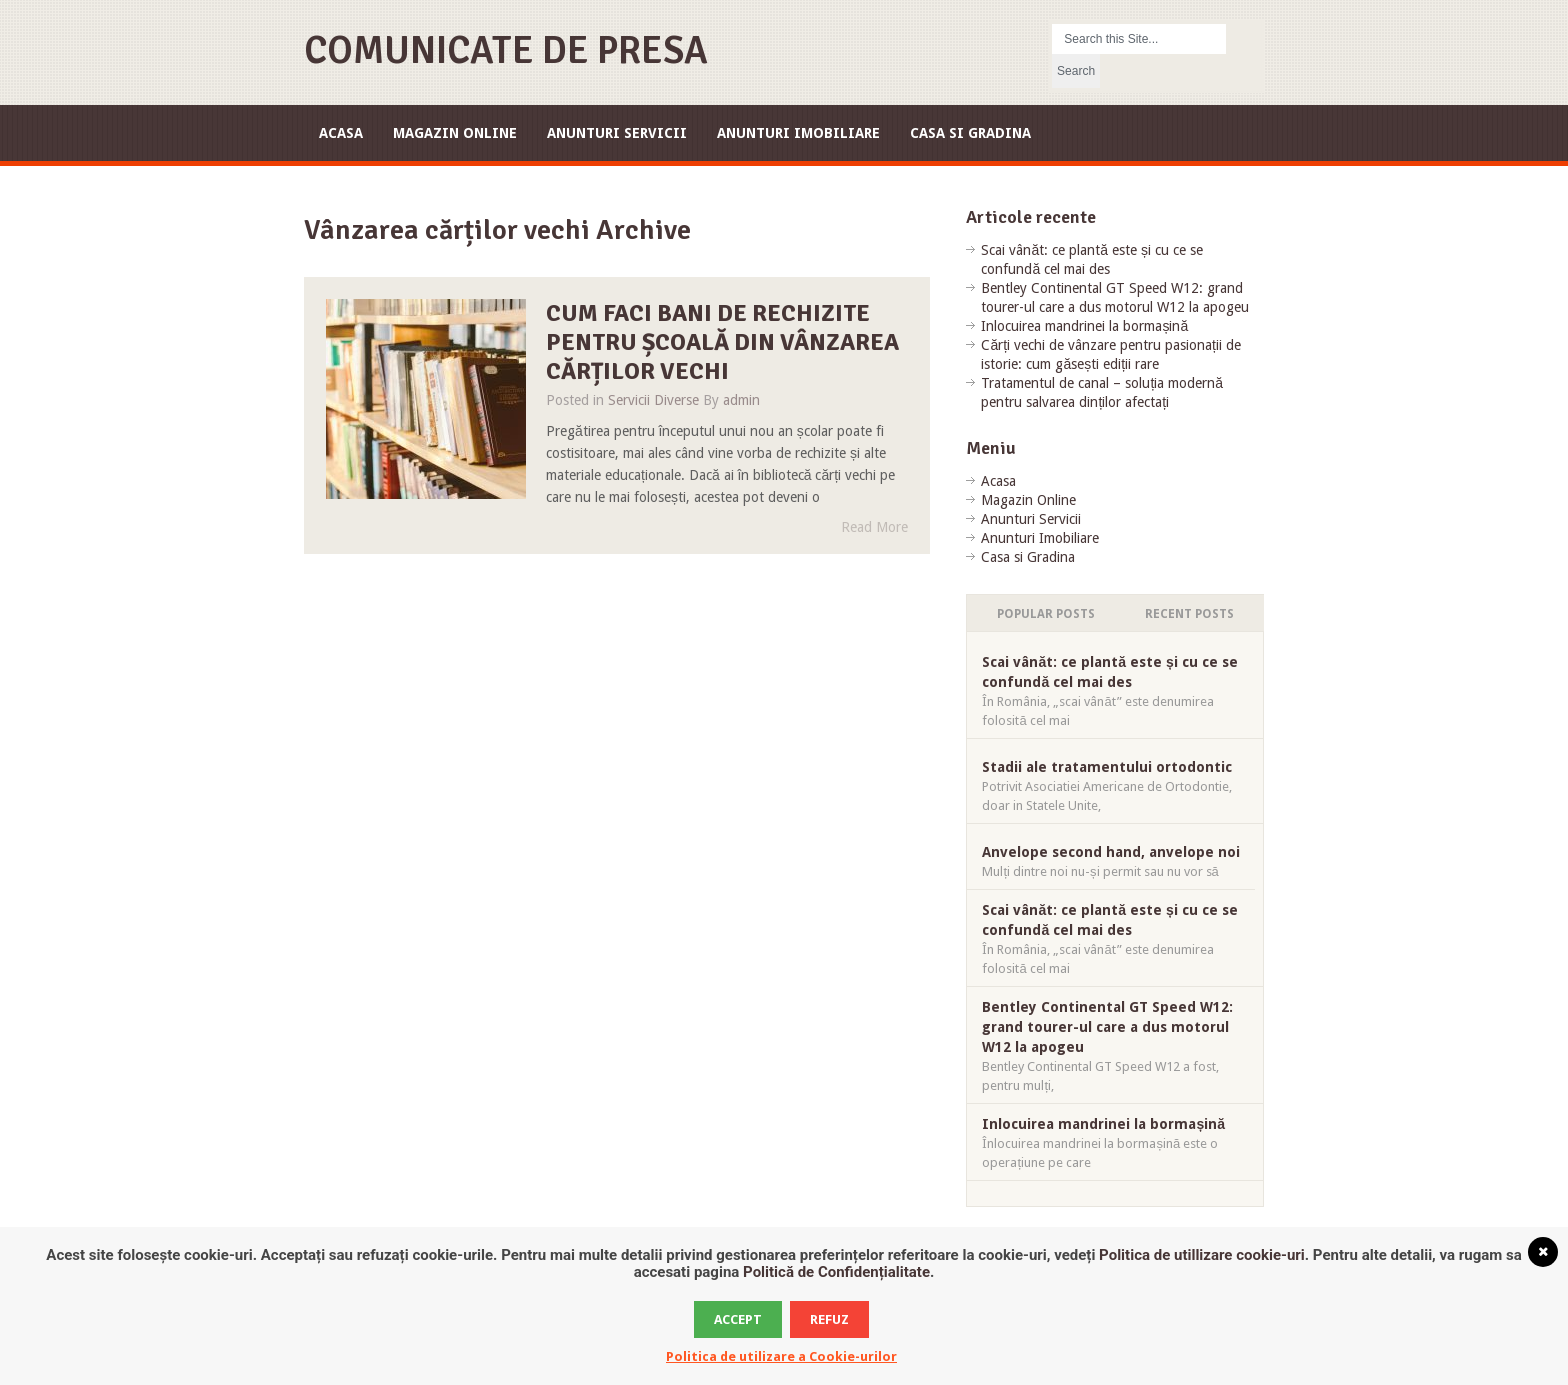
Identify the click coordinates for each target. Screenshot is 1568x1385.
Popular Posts (1046, 614)
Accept (738, 1319)
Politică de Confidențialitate (836, 1272)
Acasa (341, 133)
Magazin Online (455, 133)
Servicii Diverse (653, 400)
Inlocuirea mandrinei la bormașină (1084, 326)
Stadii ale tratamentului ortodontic (1107, 767)
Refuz (829, 1319)
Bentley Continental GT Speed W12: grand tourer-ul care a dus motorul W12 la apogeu (1107, 1027)
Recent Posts (1189, 614)
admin (741, 400)
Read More (874, 527)
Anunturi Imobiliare (798, 133)
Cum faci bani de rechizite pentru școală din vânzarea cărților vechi (722, 342)
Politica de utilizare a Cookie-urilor (781, 1356)
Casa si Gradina (970, 133)
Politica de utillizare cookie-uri (1202, 1255)
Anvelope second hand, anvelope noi (1111, 852)
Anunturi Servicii (617, 133)
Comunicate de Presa (506, 50)
